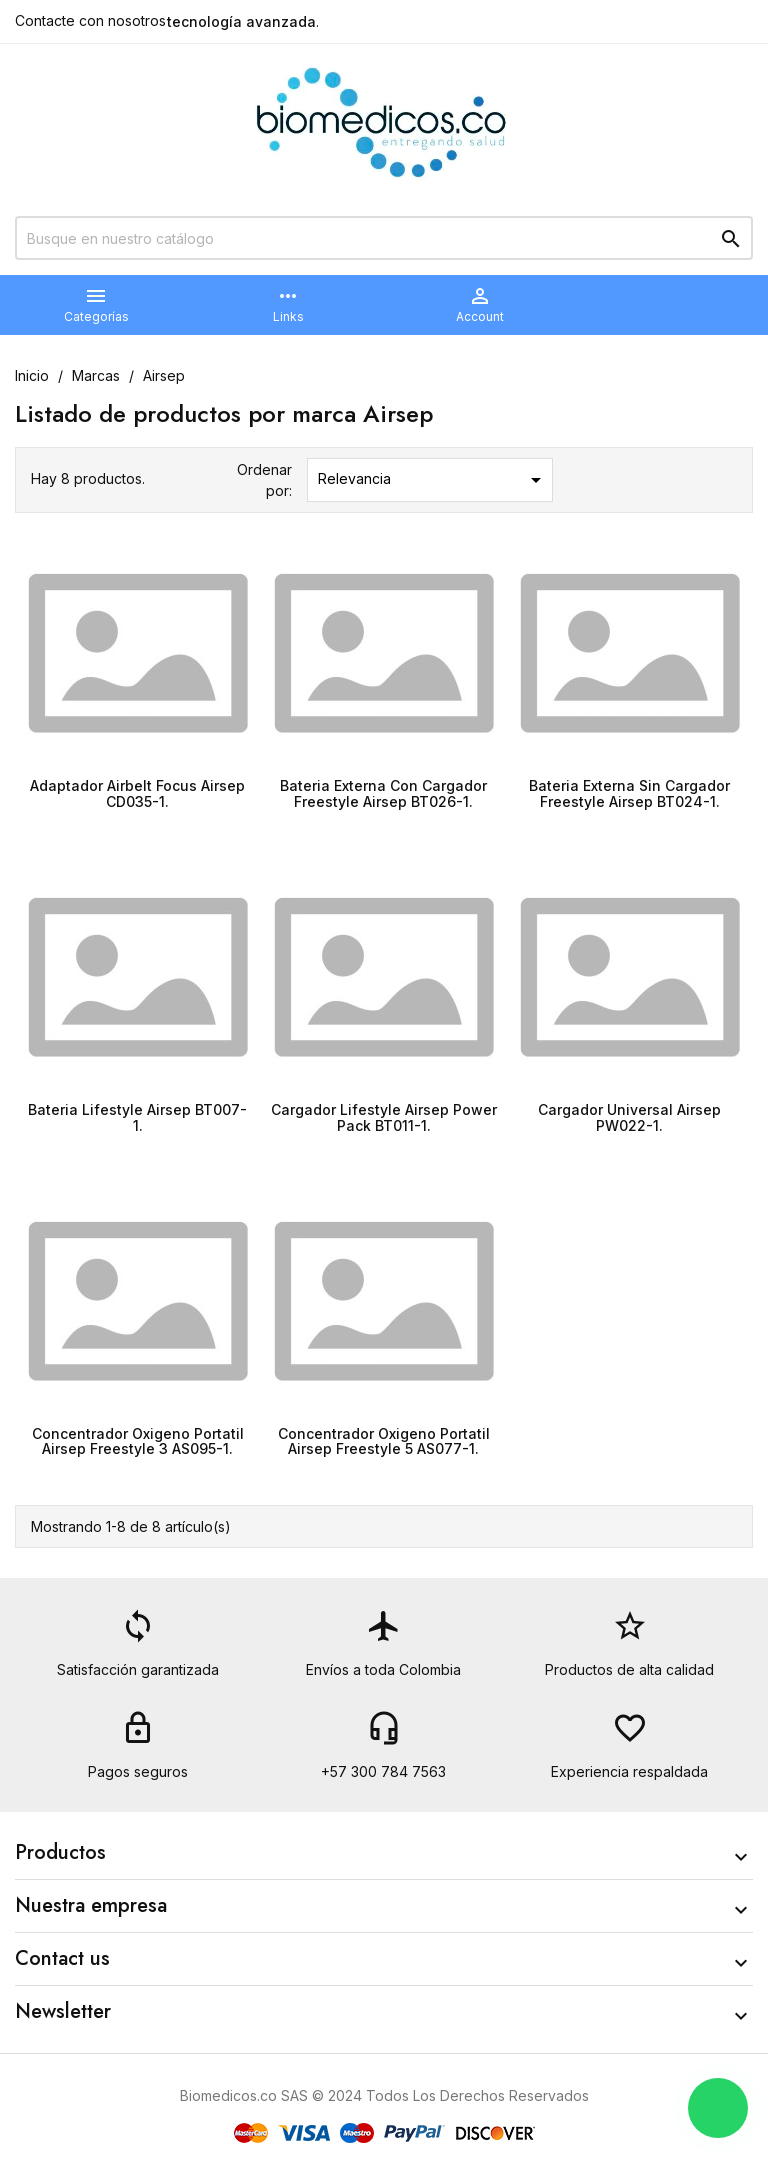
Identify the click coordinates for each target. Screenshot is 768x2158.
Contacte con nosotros (90, 20)
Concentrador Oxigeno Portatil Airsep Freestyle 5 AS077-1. (384, 1441)
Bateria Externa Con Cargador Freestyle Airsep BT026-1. (383, 793)
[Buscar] (384, 238)
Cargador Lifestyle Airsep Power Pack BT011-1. (384, 1117)
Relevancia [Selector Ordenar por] (433, 480)
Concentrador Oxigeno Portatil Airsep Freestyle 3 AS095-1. (138, 1441)
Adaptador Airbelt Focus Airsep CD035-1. (137, 793)
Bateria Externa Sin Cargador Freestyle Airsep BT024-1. (629, 793)
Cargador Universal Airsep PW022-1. (629, 1117)
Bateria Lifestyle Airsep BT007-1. (137, 1117)
